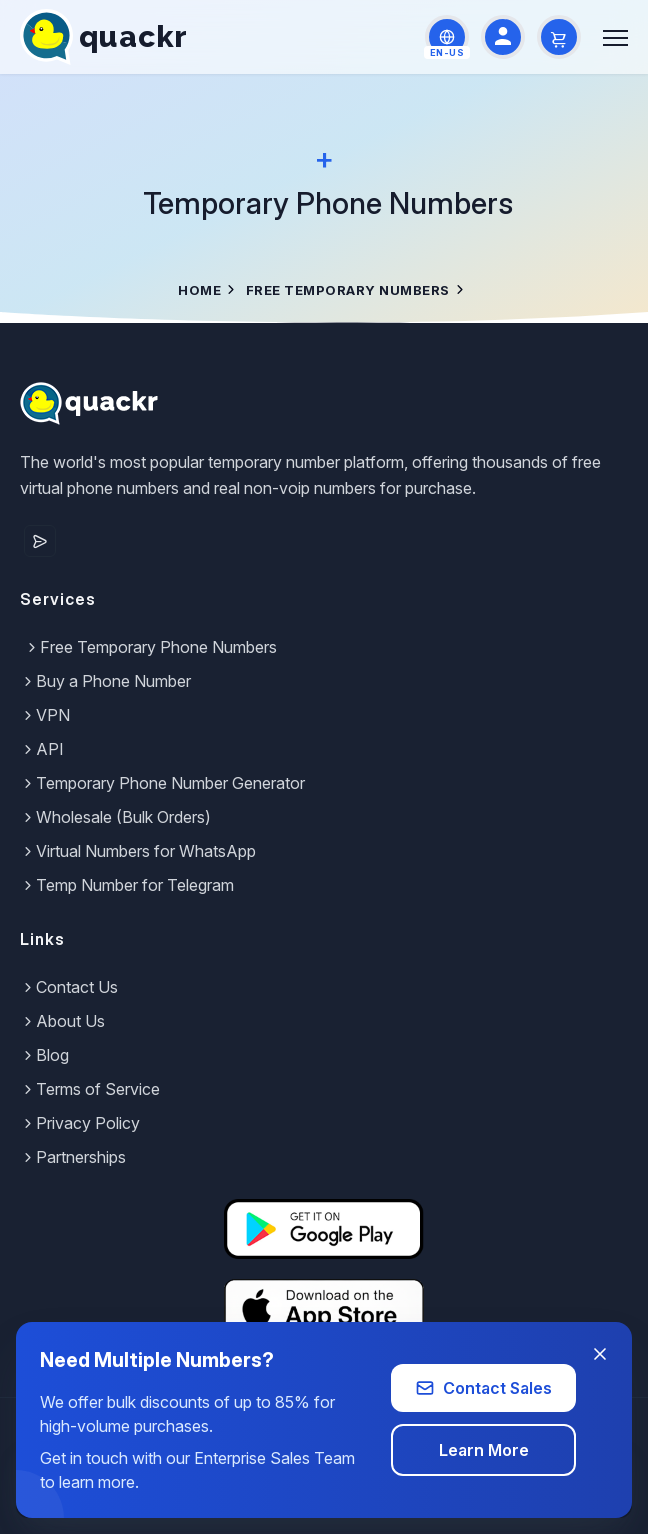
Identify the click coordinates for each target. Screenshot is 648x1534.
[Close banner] (600, 1354)
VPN (45, 715)
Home (199, 290)
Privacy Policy (80, 1123)
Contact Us (69, 987)
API (42, 749)
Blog (44, 1055)
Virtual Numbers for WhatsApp (138, 851)
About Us (62, 1021)
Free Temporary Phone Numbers (150, 647)
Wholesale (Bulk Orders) (115, 817)
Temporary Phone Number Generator (162, 783)
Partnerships (73, 1157)
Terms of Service (90, 1089)
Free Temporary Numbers (348, 290)
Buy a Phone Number (105, 681)
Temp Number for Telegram (127, 885)
